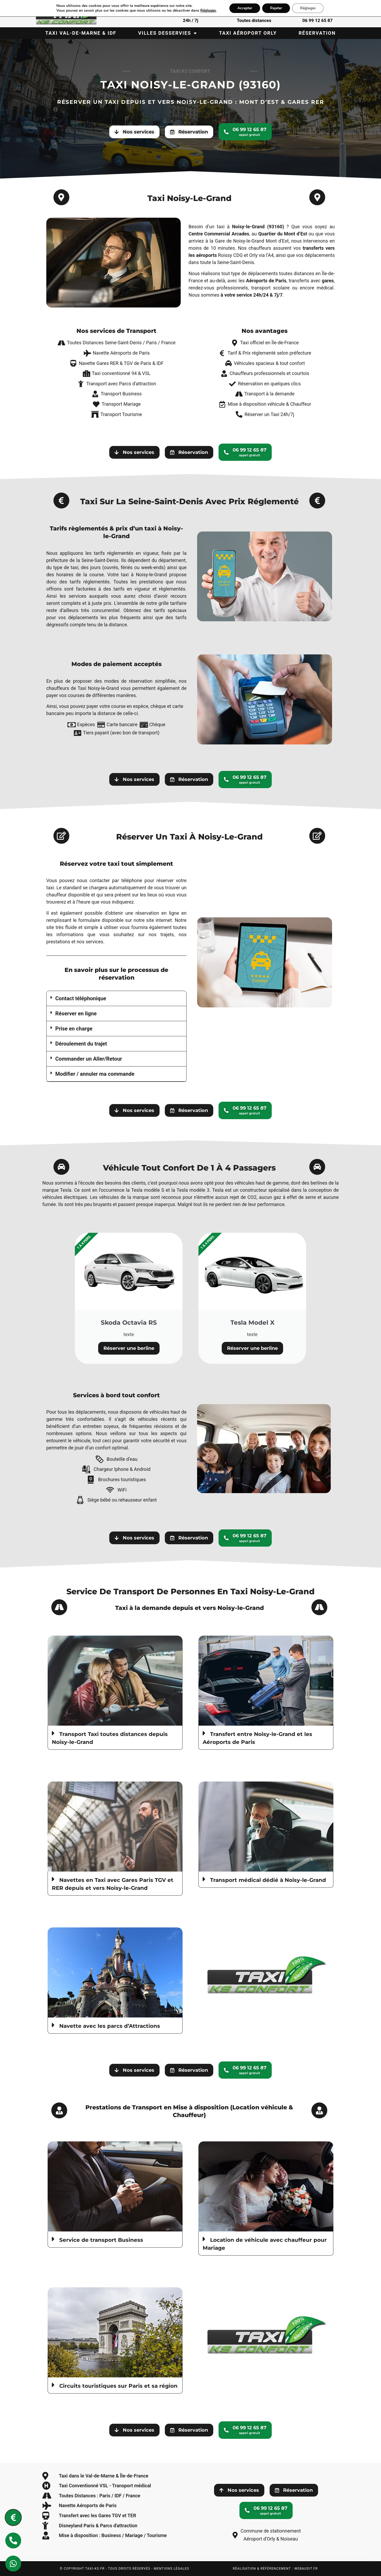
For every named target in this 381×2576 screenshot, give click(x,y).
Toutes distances (254, 20)
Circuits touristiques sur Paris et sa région (118, 2386)
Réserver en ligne (76, 1013)
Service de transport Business (101, 2240)
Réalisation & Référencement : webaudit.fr (275, 2568)
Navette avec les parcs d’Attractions (109, 2026)
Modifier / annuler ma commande (94, 1074)
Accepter (248, 8)
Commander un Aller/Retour (88, 1059)
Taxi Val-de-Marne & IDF (80, 33)
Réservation (317, 33)
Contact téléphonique (80, 998)
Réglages (210, 10)
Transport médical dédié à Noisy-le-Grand (268, 1880)
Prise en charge (73, 1028)
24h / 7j (190, 20)
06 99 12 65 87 (317, 20)
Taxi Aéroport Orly (248, 33)
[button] (116, 998)
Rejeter (280, 8)
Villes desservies (167, 33)
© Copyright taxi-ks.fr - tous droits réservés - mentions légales (124, 2568)
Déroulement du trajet (81, 1044)
